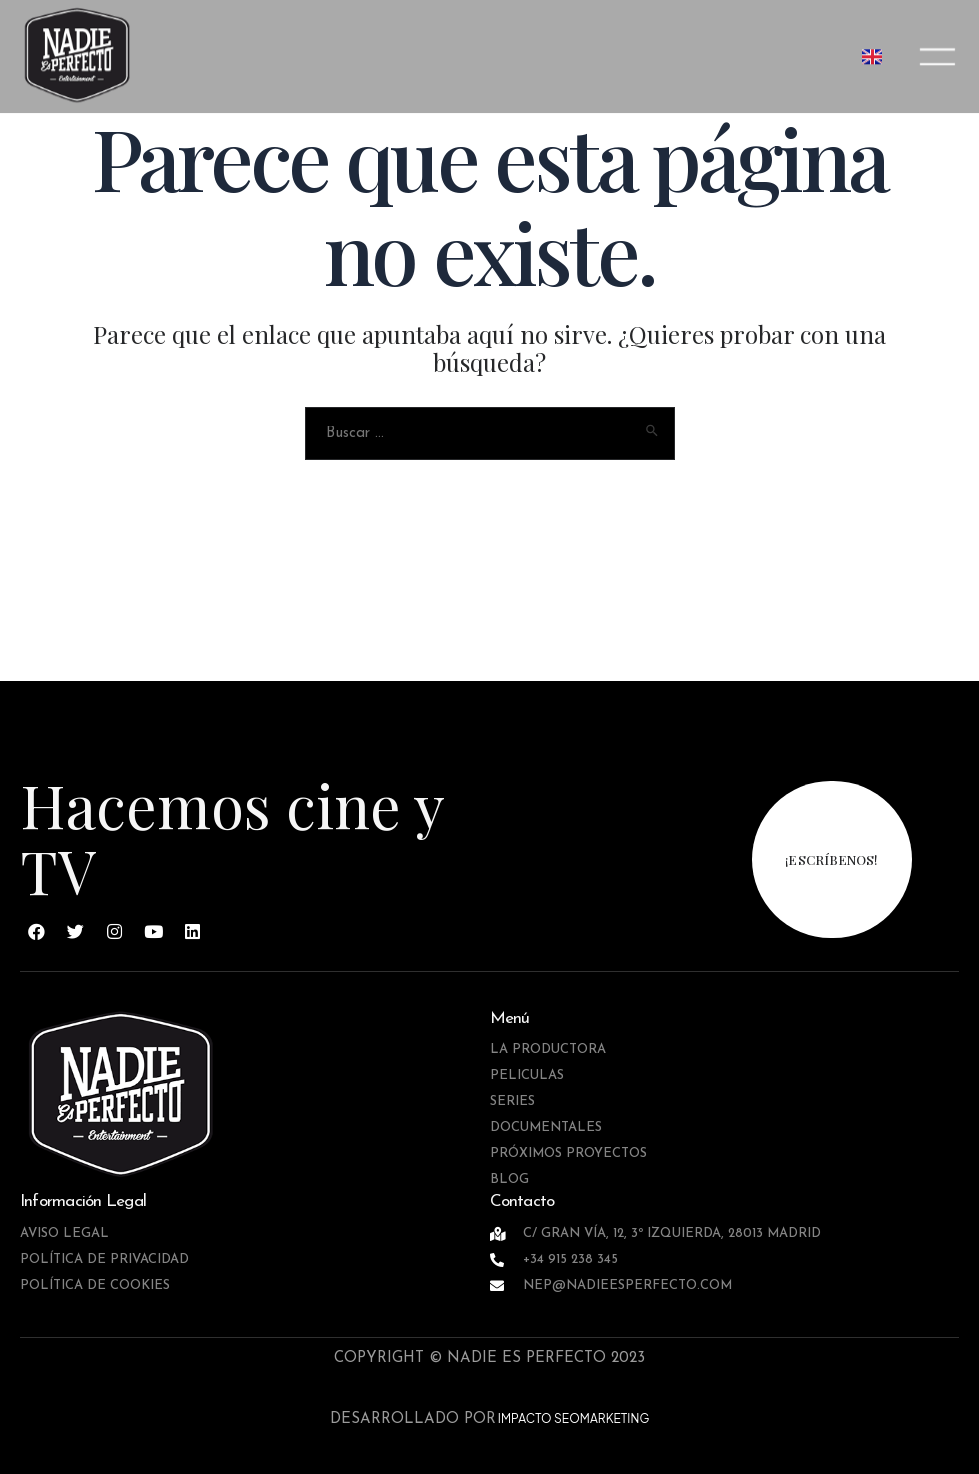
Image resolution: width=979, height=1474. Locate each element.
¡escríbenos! (831, 859)
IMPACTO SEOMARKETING (573, 1418)
